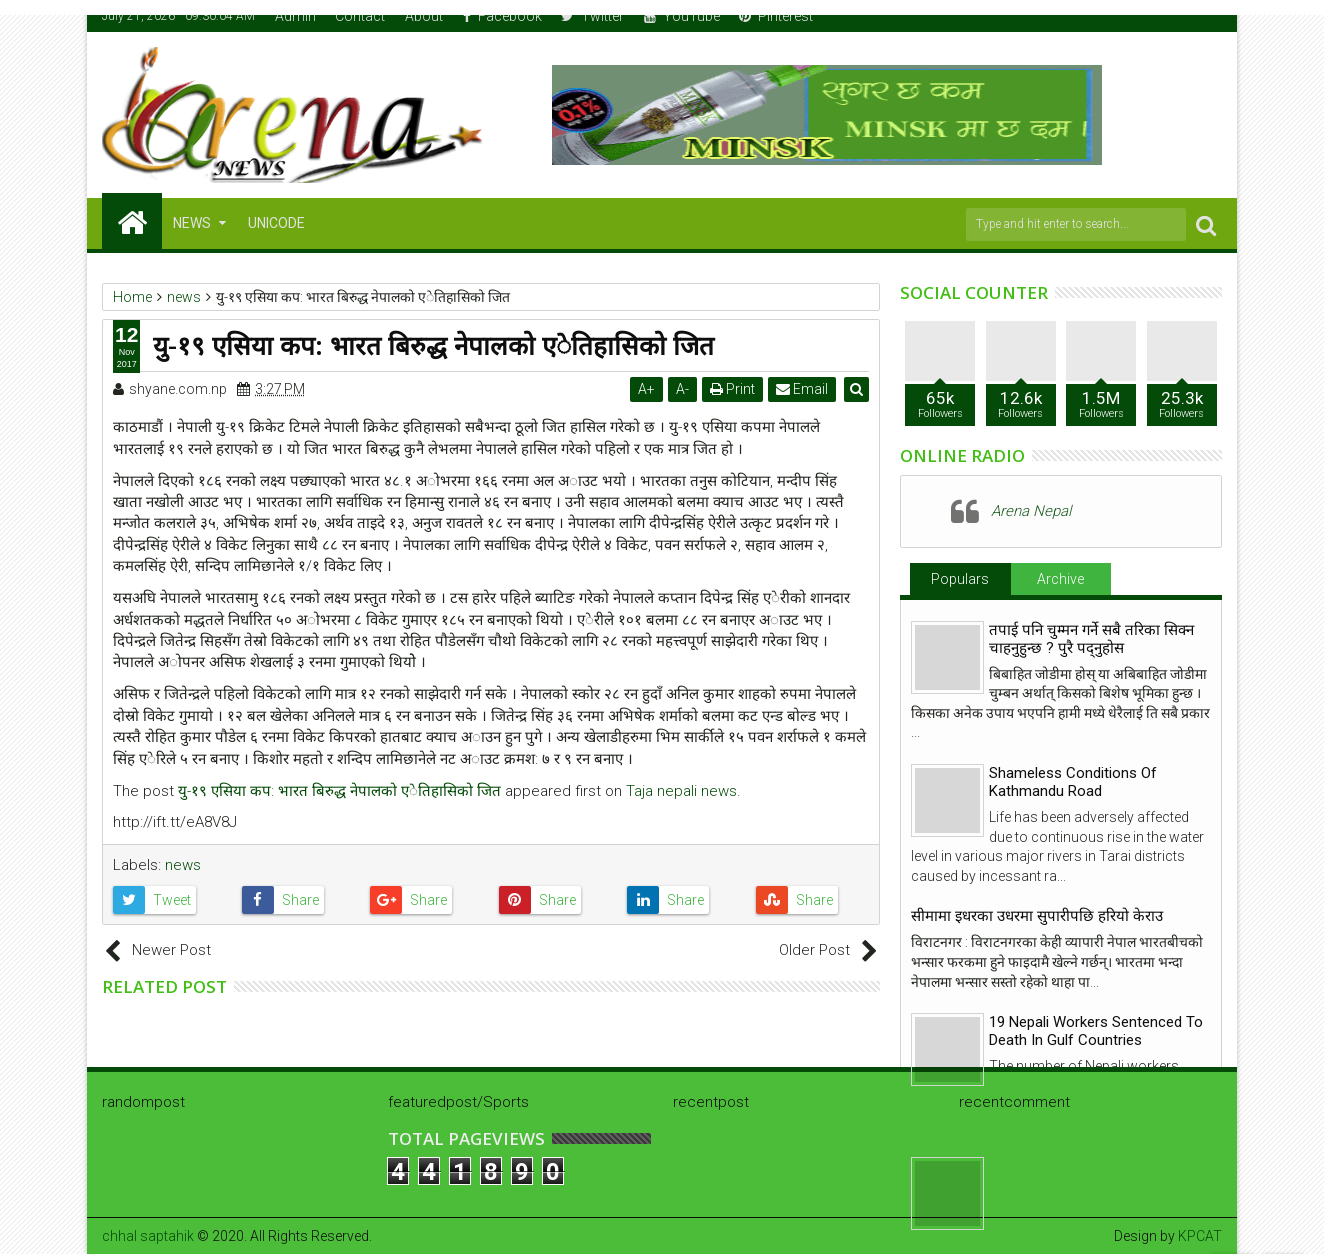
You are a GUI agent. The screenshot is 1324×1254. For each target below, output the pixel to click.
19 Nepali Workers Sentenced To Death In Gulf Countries (1096, 1031)
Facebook (502, 16)
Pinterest (776, 16)
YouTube (682, 16)
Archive (1060, 579)
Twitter (592, 16)
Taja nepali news (681, 791)
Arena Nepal (1031, 511)
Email (803, 389)
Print (733, 389)
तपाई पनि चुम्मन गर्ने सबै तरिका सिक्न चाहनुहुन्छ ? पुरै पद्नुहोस (1091, 639)
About (424, 16)
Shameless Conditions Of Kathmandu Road (1073, 782)
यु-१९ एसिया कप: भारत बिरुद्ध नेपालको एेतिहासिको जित (339, 791)
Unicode (276, 223)
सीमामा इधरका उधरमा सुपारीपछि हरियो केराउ (1037, 916)
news (183, 865)
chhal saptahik (148, 1236)
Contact (360, 16)
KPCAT (1200, 1236)
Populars (960, 579)
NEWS (192, 223)
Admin (295, 16)
